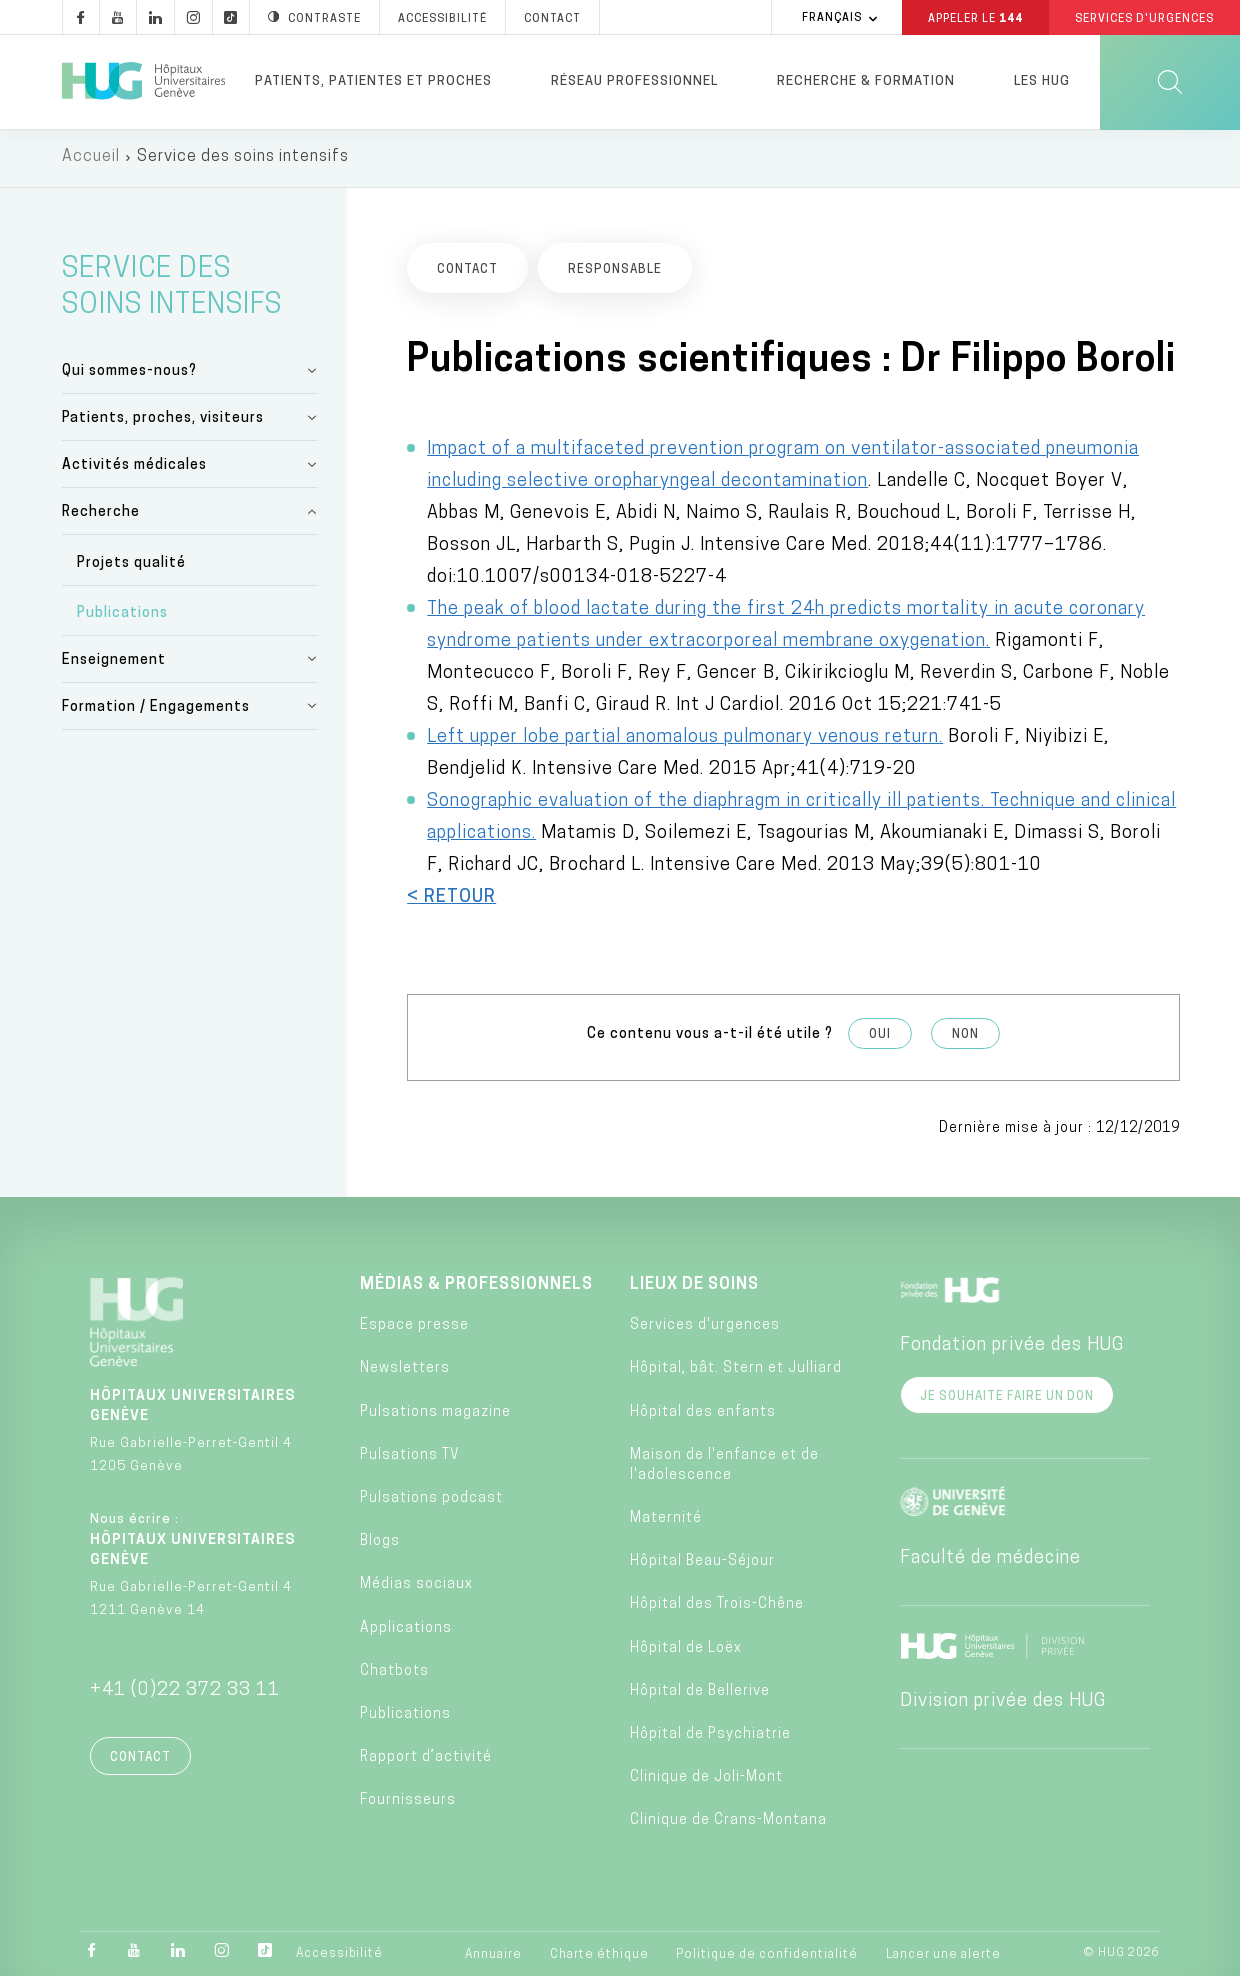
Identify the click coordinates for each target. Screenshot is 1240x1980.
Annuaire (493, 1958)
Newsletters (405, 1371)
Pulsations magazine (435, 1414)
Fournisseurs (408, 1803)
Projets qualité (131, 565)
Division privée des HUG (1003, 1704)
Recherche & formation (866, 81)
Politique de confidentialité (767, 1958)
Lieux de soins (694, 1288)
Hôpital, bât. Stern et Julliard (736, 1371)
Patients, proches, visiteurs (163, 421)
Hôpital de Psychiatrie (710, 1737)
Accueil (91, 160)
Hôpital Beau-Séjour (702, 1564)
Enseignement (114, 663)
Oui (880, 1037)
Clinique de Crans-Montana (728, 1823)
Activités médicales (134, 468)
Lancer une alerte (943, 1958)
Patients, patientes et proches (373, 81)
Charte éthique (599, 1958)
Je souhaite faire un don (1007, 1400)
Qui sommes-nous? (129, 374)
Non (965, 1037)
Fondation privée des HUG (1012, 1348)
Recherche (101, 515)
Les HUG (1042, 81)
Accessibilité (339, 1957)
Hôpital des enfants (703, 1414)
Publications (122, 616)
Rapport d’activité (426, 1760)
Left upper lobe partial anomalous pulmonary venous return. (685, 739)
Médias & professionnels (476, 1288)
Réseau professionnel (634, 81)
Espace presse (414, 1328)
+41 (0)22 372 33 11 (185, 1693)
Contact (140, 1761)
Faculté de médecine (990, 1561)
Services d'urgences (705, 1328)
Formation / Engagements (156, 710)
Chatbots (394, 1674)
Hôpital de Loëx (686, 1650)
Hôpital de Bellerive (700, 1694)
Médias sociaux (416, 1587)
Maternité (666, 1521)
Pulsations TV (410, 1458)
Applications (406, 1630)
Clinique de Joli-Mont (706, 1780)
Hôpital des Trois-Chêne (717, 1607)
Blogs (380, 1544)
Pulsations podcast (431, 1501)
